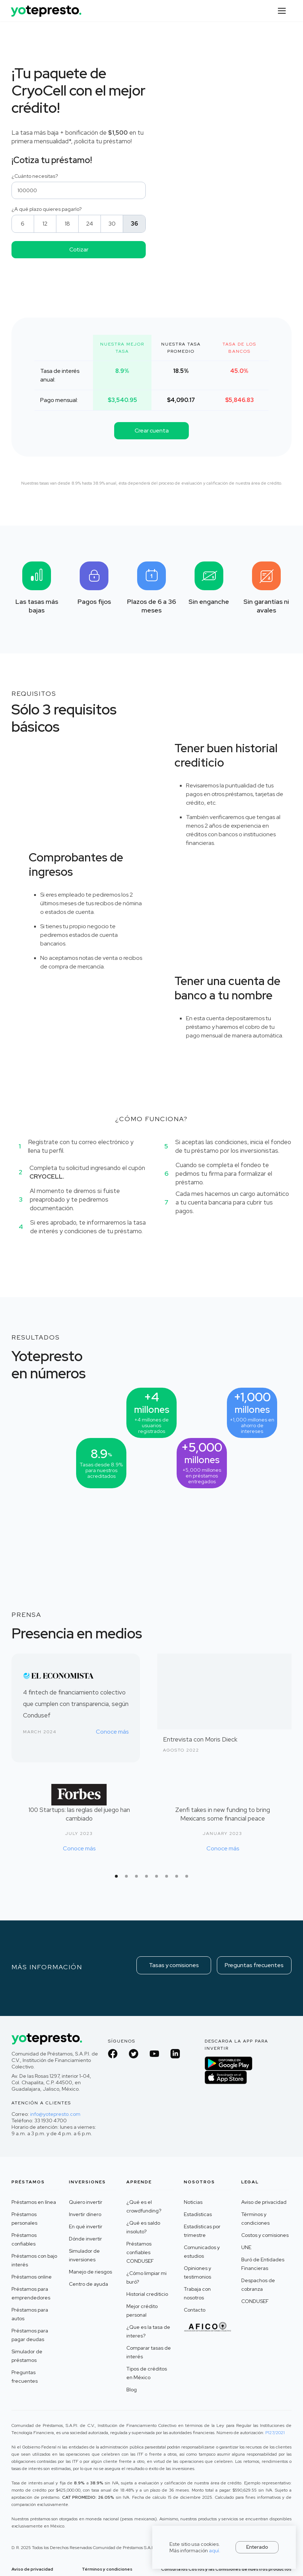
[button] (281, 11)
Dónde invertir (85, 2238)
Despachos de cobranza (258, 2284)
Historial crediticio (147, 2294)
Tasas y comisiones (174, 1965)
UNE (246, 2247)
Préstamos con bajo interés (34, 2260)
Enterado (257, 2547)
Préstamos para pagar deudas (29, 2335)
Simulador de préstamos (26, 2355)
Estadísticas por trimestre (202, 2230)
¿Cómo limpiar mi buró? (146, 2277)
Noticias (193, 2202)
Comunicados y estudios (202, 2251)
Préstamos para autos (29, 2314)
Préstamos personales (24, 2218)
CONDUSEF (255, 2301)
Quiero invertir (85, 2202)
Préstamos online (31, 2277)
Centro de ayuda (88, 2284)
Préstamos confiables (24, 2239)
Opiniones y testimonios (197, 2272)
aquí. (214, 2550)
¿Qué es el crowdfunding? (143, 2206)
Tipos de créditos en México (146, 2373)
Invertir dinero (85, 2214)
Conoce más (112, 1731)
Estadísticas (198, 2214)
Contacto (194, 2310)
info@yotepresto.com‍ (55, 2114)
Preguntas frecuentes (254, 1965)
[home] (47, 8)
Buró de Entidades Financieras (262, 2263)
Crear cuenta (152, 430)
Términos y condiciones (255, 2218)
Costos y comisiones (265, 2235)
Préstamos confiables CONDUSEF (140, 2252)
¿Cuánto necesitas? (34, 176)
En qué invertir (85, 2226)
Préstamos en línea (33, 2202)
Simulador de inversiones (84, 2255)
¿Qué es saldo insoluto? (143, 2227)
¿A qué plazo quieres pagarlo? (47, 209)
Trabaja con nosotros (197, 2293)
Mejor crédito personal (142, 2310)
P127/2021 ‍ (275, 2433)
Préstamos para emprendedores (30, 2293)
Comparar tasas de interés (148, 2352)
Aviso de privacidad (263, 2202)
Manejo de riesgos (90, 2272)
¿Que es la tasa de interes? (148, 2331)
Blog (131, 2389)
